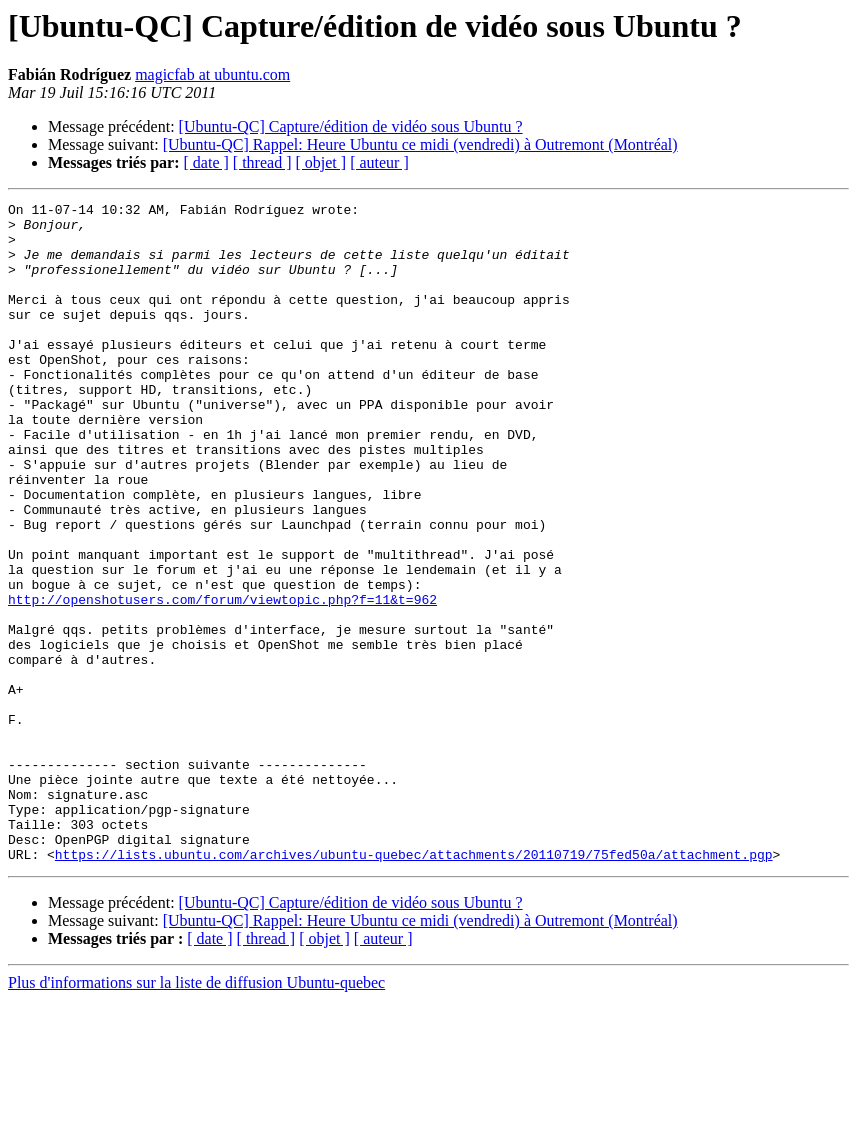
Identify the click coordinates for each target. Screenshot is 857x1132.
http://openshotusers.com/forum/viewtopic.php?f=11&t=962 (222, 680)
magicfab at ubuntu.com (212, 74)
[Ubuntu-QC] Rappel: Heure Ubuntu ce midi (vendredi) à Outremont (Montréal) (420, 144)
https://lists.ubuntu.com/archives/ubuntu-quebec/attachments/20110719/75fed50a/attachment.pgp (414, 986)
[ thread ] (262, 162)
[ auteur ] (379, 162)
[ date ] (206, 162)
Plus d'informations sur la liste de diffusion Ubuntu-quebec (196, 1114)
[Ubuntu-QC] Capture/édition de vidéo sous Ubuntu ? (351, 126)
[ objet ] (320, 162)
